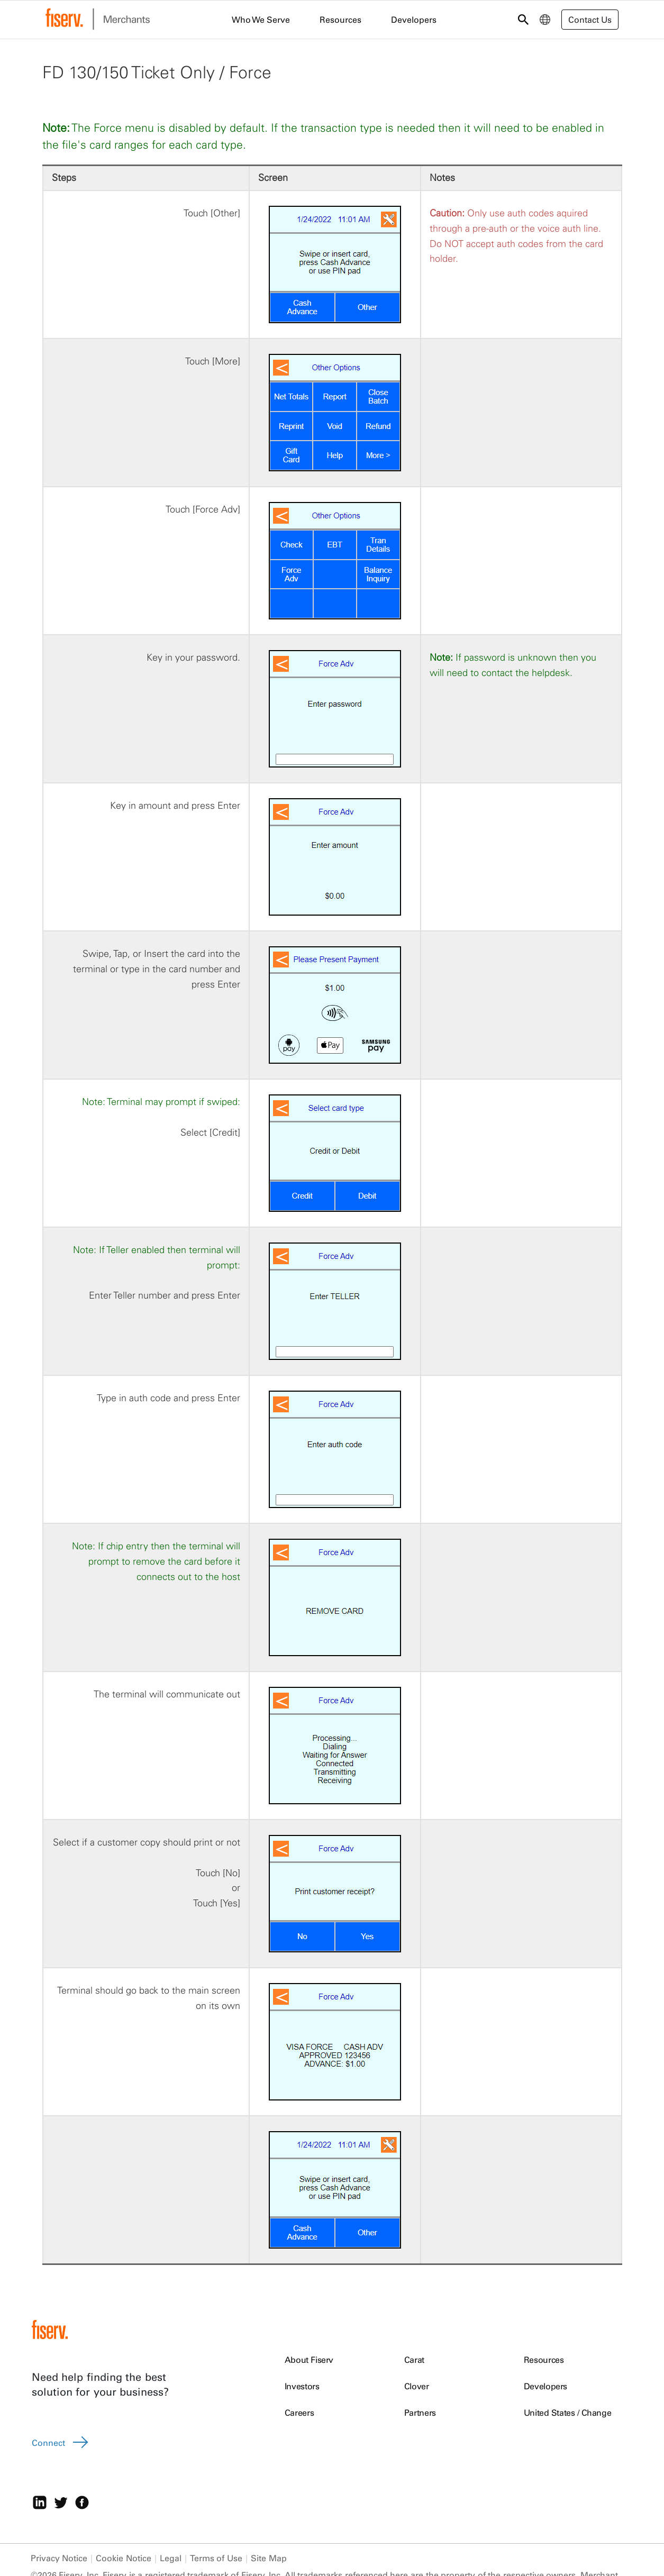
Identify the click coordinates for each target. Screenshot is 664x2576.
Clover (416, 2386)
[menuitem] (545, 19)
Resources (544, 2359)
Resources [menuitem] (340, 19)
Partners (420, 2412)
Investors (302, 2386)
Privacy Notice (59, 2558)
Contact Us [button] (590, 19)
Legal (170, 2558)
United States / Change (568, 2412)
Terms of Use (216, 2558)
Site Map (269, 2558)
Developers (546, 2386)
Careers (299, 2412)
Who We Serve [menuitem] (261, 19)
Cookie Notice (123, 2558)
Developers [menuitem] (413, 19)
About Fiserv (309, 2359)
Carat (414, 2359)
